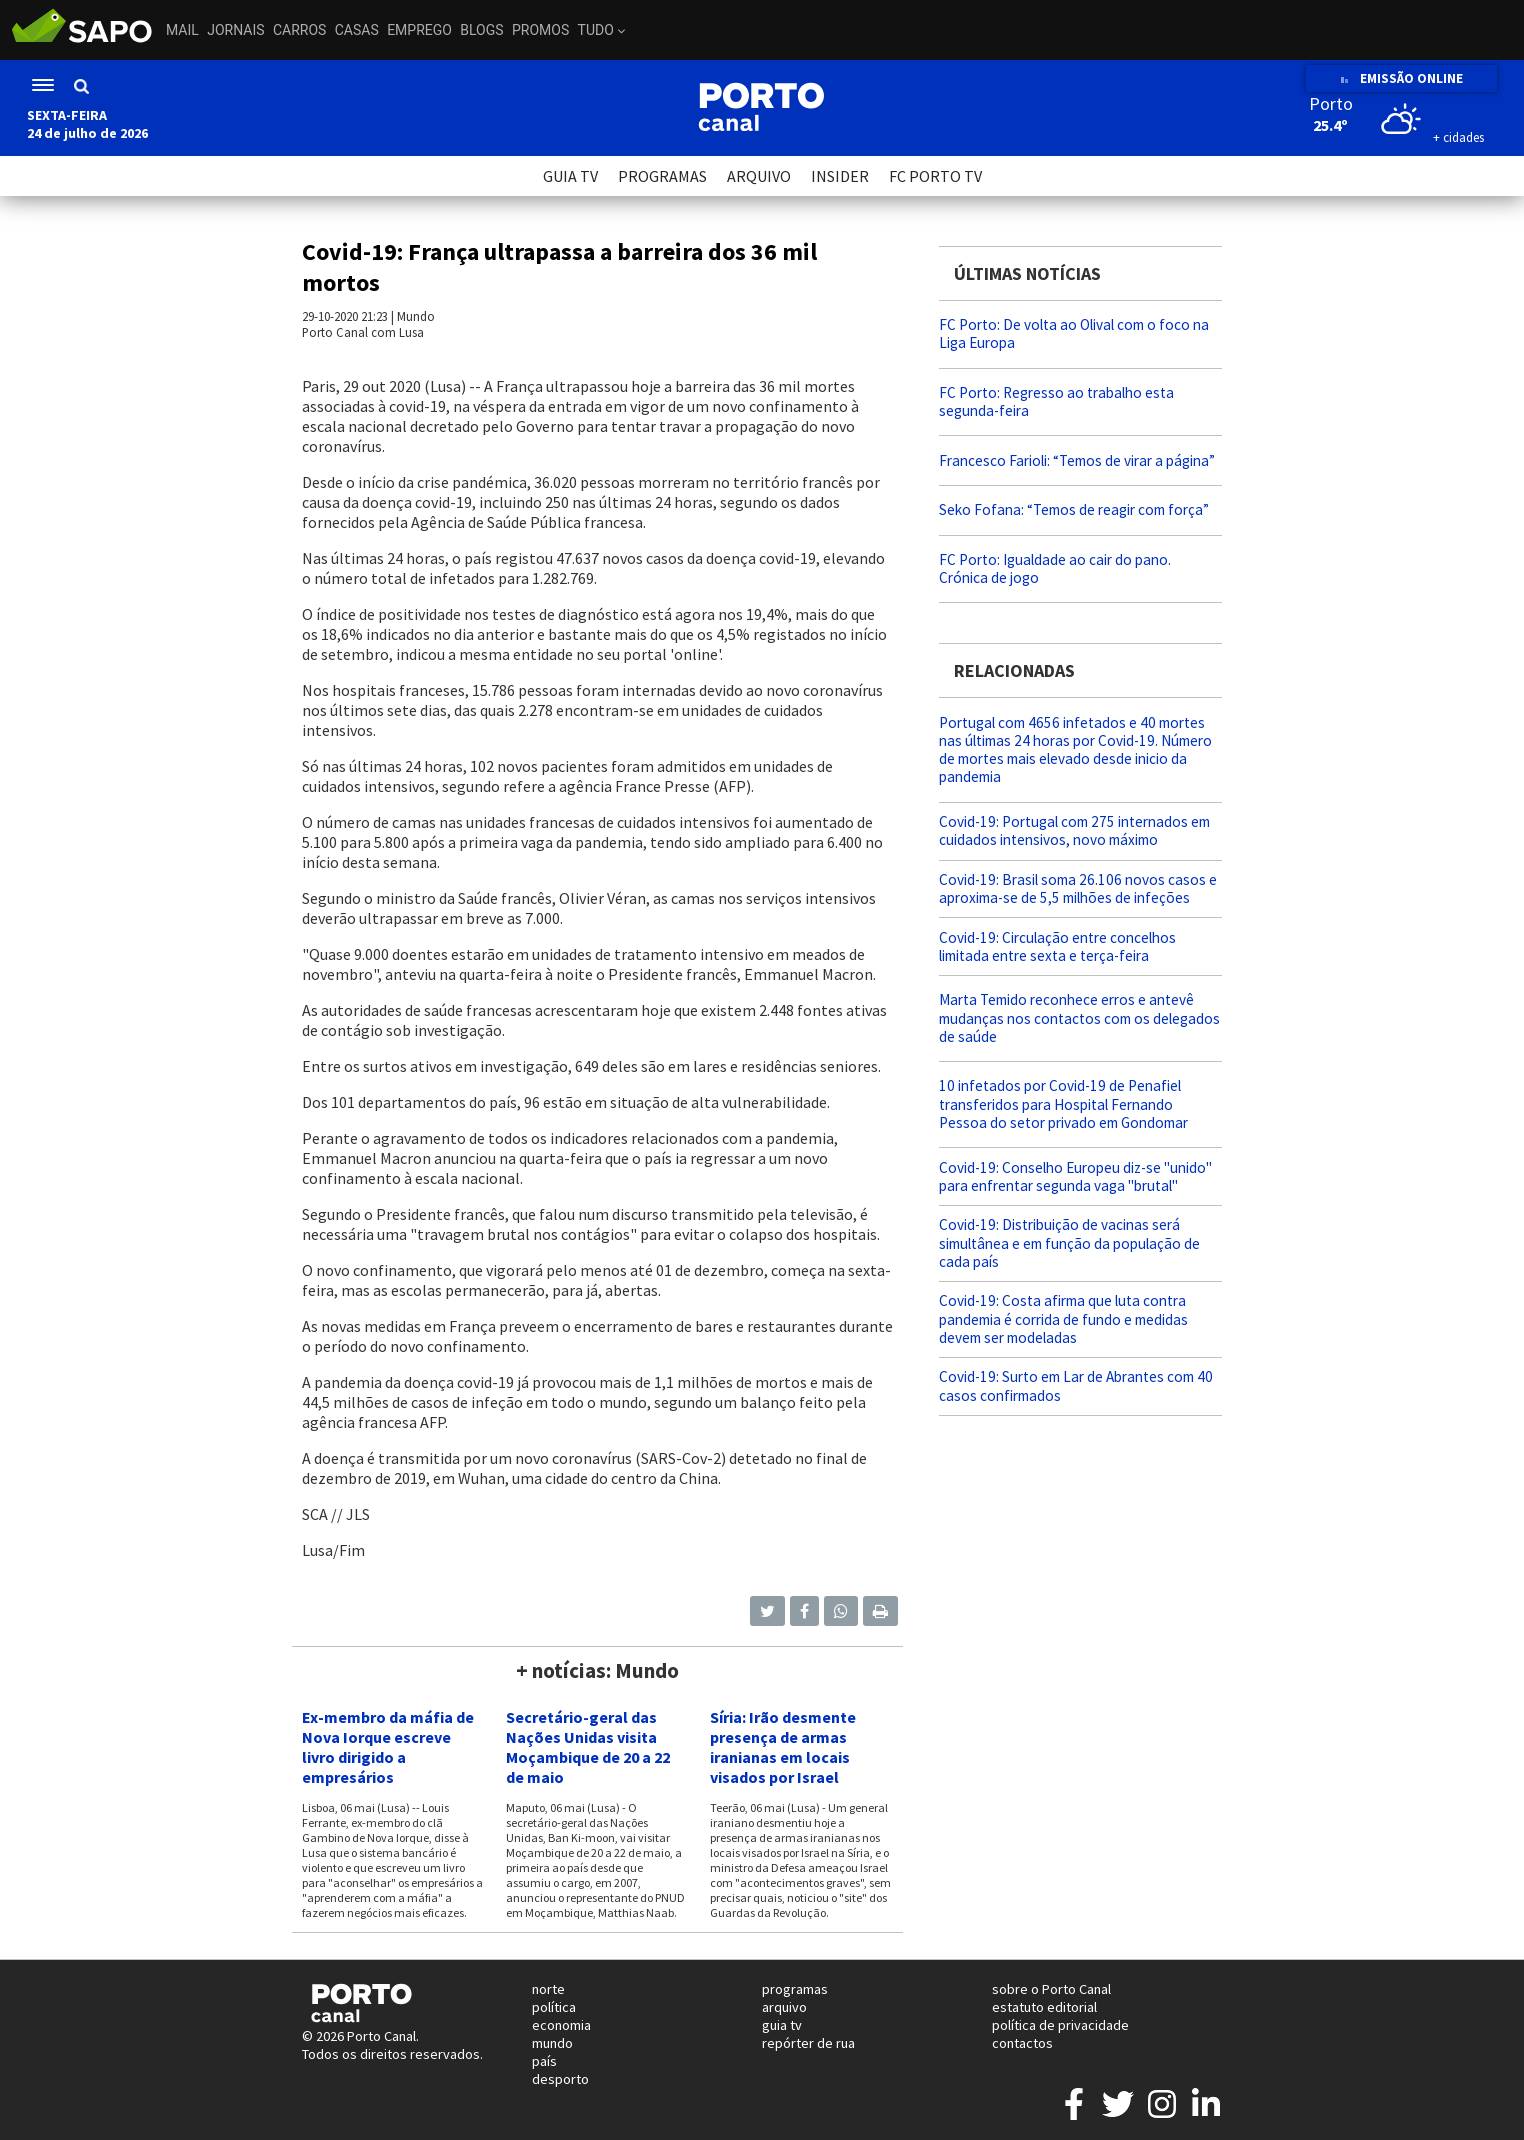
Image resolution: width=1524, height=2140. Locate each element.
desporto (560, 2079)
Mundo (416, 316)
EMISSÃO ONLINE (1401, 78)
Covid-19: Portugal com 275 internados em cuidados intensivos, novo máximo (1074, 830)
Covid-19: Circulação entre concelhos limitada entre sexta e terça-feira (1057, 946)
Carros (299, 30)
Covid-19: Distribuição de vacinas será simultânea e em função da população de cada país (1069, 1242)
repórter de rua (808, 2043)
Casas (357, 30)
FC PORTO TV (935, 176)
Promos (540, 30)
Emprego (419, 30)
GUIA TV (570, 176)
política (554, 2007)
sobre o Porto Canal (1051, 1989)
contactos (1022, 2043)
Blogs (481, 30)
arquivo (784, 2007)
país (544, 2061)
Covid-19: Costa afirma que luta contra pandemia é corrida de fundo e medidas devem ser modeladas (1063, 1318)
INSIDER (840, 176)
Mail (182, 30)
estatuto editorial (1044, 2007)
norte (548, 1989)
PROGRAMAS (662, 176)
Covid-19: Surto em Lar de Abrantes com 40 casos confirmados (1076, 1385)
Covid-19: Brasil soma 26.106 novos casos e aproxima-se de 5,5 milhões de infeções (1078, 888)
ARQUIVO (759, 176)
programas (795, 1989)
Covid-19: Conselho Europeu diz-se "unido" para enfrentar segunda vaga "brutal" (1075, 1176)
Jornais (235, 30)
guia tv (782, 2025)
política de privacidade (1060, 2025)
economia (561, 2025)
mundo (552, 2043)
